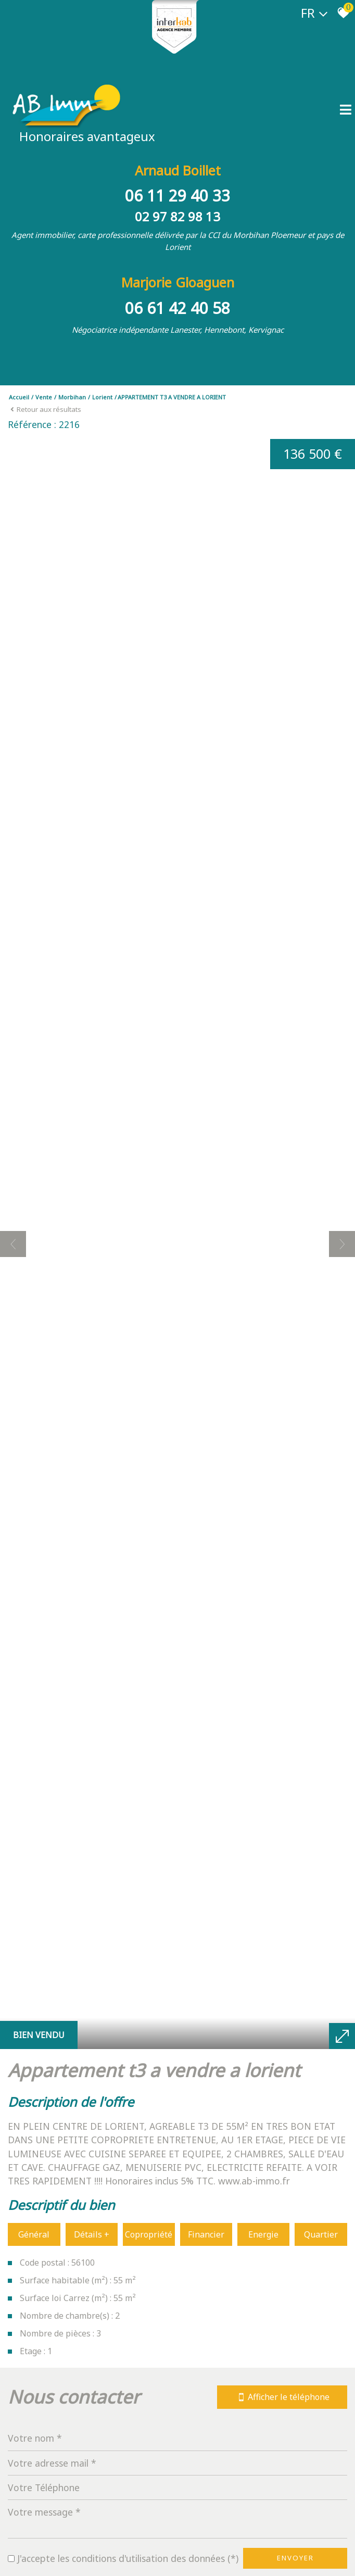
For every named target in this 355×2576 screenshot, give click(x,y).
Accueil (19, 397)
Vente (43, 397)
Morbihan (72, 397)
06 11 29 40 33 (177, 195)
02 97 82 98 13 (177, 216)
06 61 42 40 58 (177, 308)
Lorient (102, 397)
